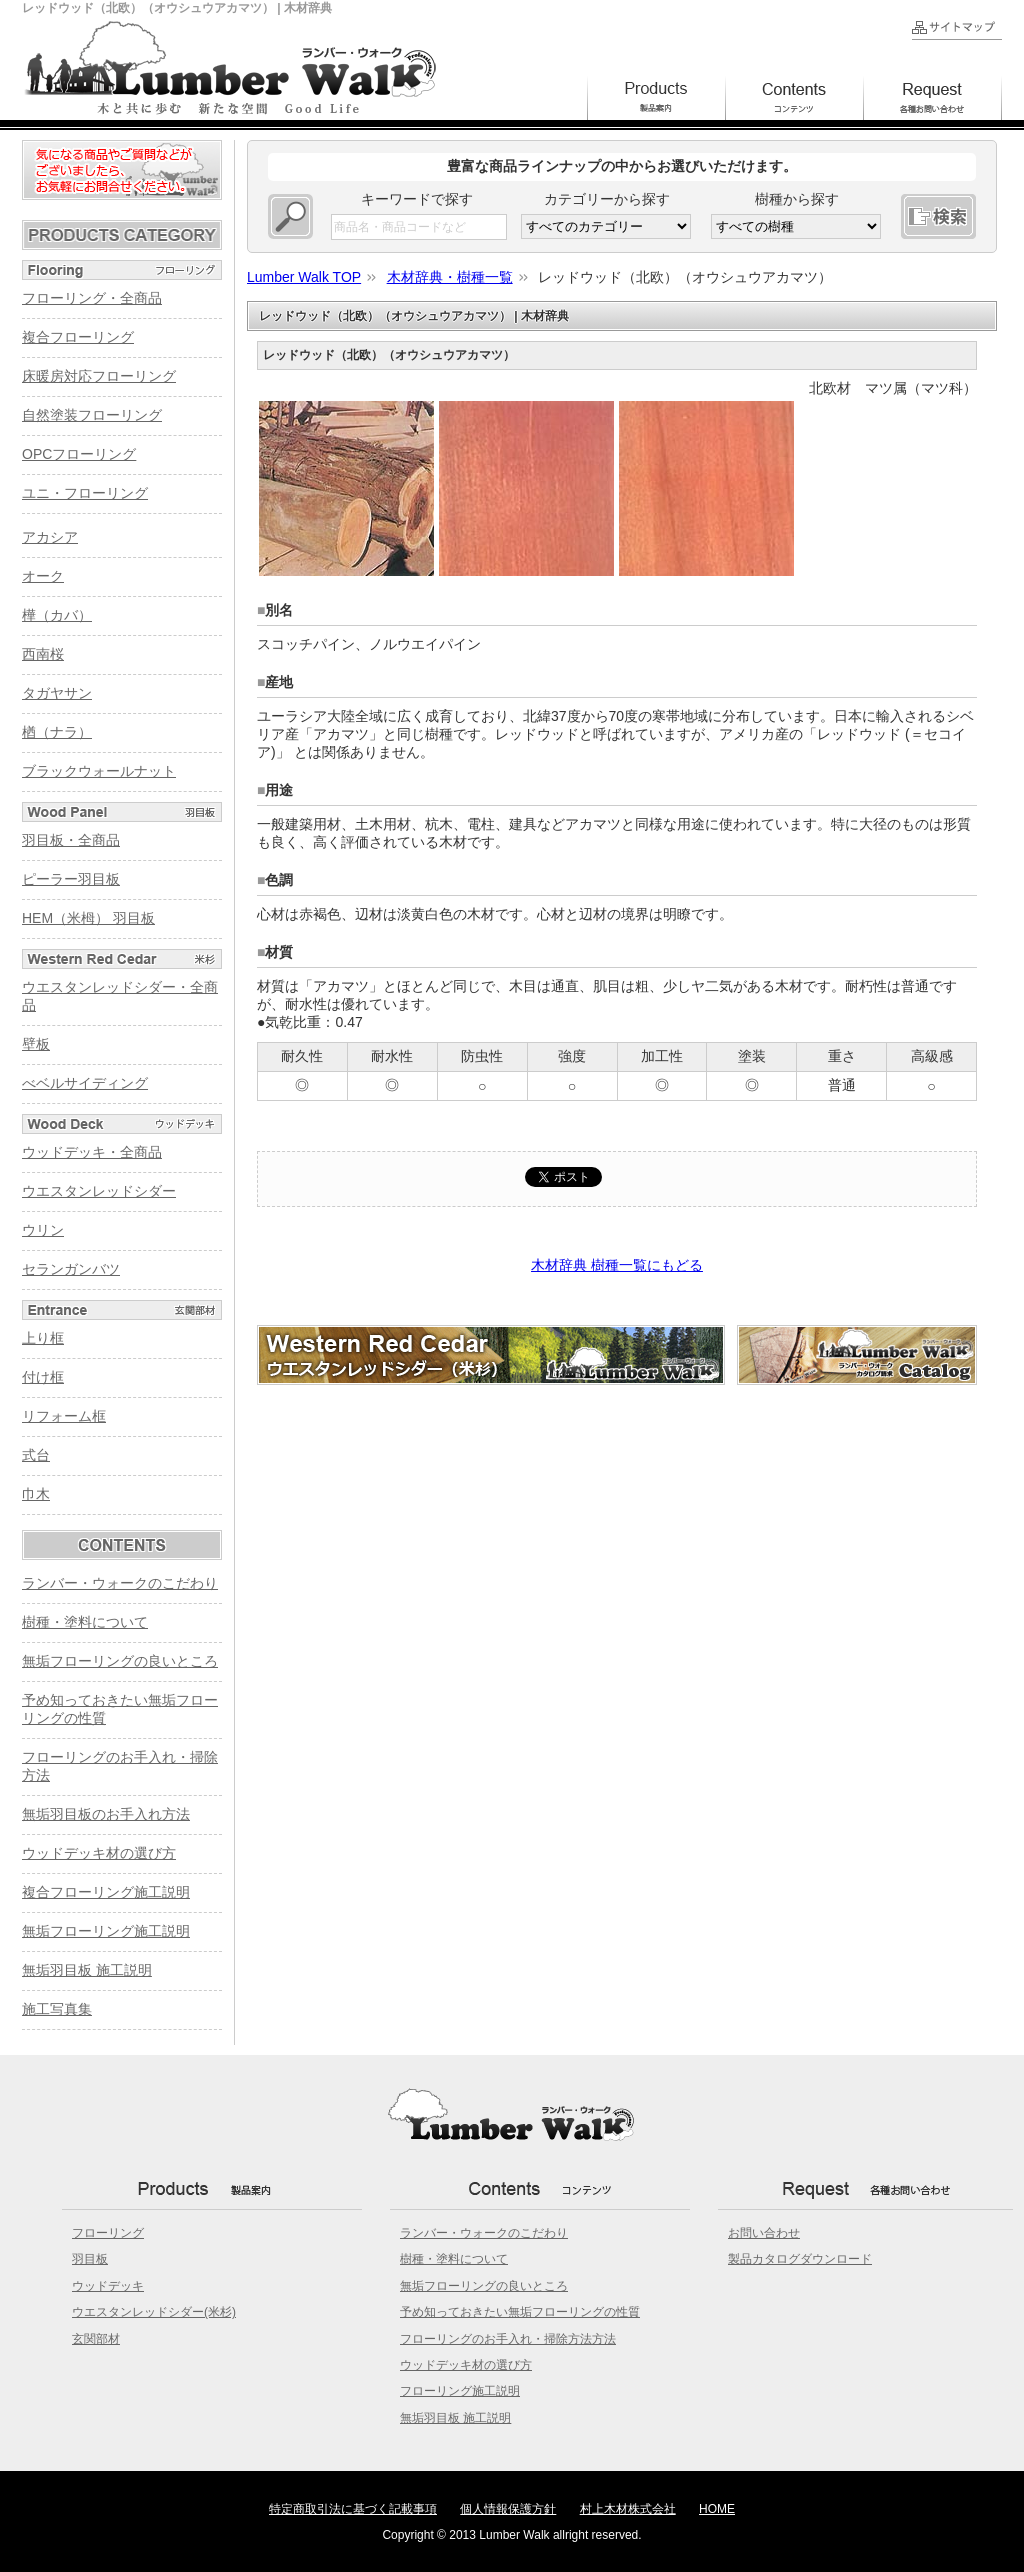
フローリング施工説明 (460, 2391)
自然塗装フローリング (92, 415)
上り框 (43, 1338)
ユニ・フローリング (85, 493)
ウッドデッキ (108, 2286)
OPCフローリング (79, 454)
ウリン (43, 1230)
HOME (717, 2509)
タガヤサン (57, 693)
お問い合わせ (764, 2233)
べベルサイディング (85, 1083)
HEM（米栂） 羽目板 (88, 918)
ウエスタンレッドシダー (99, 1191)
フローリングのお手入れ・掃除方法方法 (508, 2339)
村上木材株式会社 (628, 2509)
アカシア (50, 537)
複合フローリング (78, 337)
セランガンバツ (71, 1269)
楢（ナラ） (57, 732)
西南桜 (43, 654)
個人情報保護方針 (508, 2509)
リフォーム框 (64, 1416)
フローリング (108, 2233)
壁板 (36, 1044)
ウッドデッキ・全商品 (92, 1152)
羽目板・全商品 (71, 840)
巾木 (36, 1494)
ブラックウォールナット (99, 771)
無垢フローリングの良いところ (120, 1661)
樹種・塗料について (85, 1622)
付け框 (43, 1377)
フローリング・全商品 (92, 298)
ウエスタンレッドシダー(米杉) (154, 2312)
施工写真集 (57, 2009)
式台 (36, 1455)
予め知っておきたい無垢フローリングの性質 (520, 2312)
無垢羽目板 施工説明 (87, 1970)
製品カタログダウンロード (800, 2259)
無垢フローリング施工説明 (106, 1931)
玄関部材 (96, 2339)
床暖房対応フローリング (99, 376)
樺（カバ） (57, 615)
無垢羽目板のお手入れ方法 (106, 1814)
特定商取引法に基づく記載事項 (353, 2509)
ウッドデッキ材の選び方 (99, 1853)
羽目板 (90, 2259)
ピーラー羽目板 (71, 879)
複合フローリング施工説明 (106, 1892)
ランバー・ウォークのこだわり (120, 1583)
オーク (43, 576)
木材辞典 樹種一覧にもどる (617, 1265)
